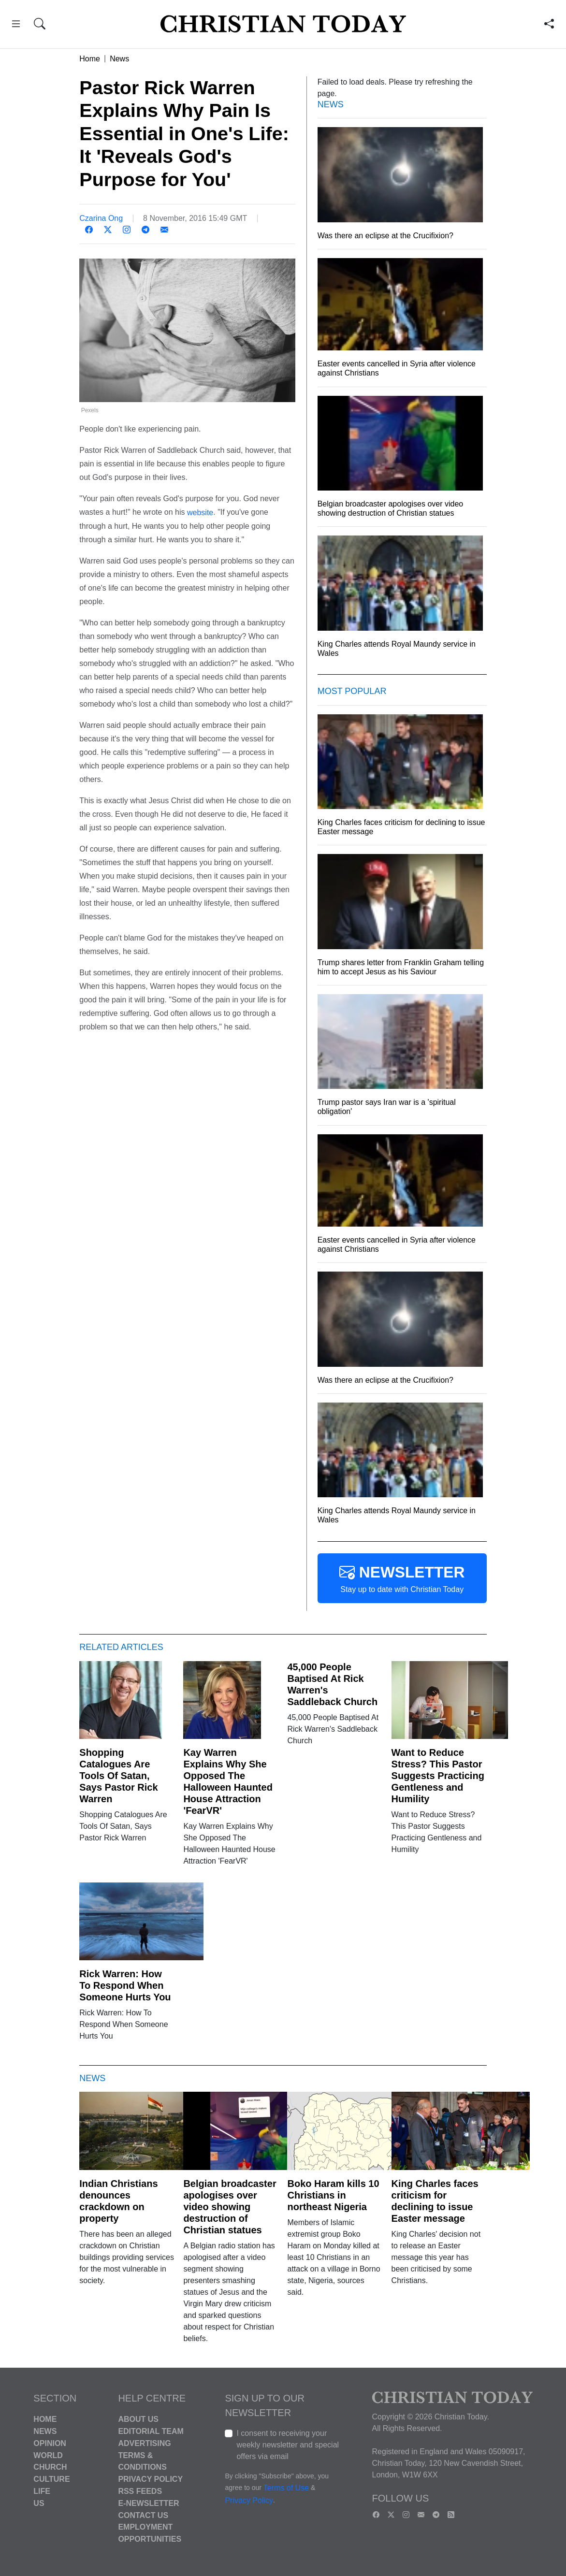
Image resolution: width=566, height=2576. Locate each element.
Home (89, 59)
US (38, 2503)
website (200, 512)
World (47, 2455)
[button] (16, 25)
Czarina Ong (101, 218)
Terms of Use (286, 2488)
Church (50, 2467)
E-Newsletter (148, 2503)
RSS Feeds (140, 2491)
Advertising (144, 2443)
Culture (51, 2479)
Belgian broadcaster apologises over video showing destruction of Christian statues (229, 2206)
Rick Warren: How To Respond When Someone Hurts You (125, 1985)
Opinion (49, 2443)
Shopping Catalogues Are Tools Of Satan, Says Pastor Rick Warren (118, 1775)
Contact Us (143, 2515)
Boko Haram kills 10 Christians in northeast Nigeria (333, 2195)
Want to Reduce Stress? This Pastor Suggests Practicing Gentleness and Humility (438, 1775)
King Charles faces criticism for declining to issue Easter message (435, 2201)
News (119, 59)
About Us (138, 2419)
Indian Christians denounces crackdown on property (118, 2201)
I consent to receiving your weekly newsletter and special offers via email (287, 2444)
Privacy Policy (150, 2479)
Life (41, 2491)
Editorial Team (150, 2431)
